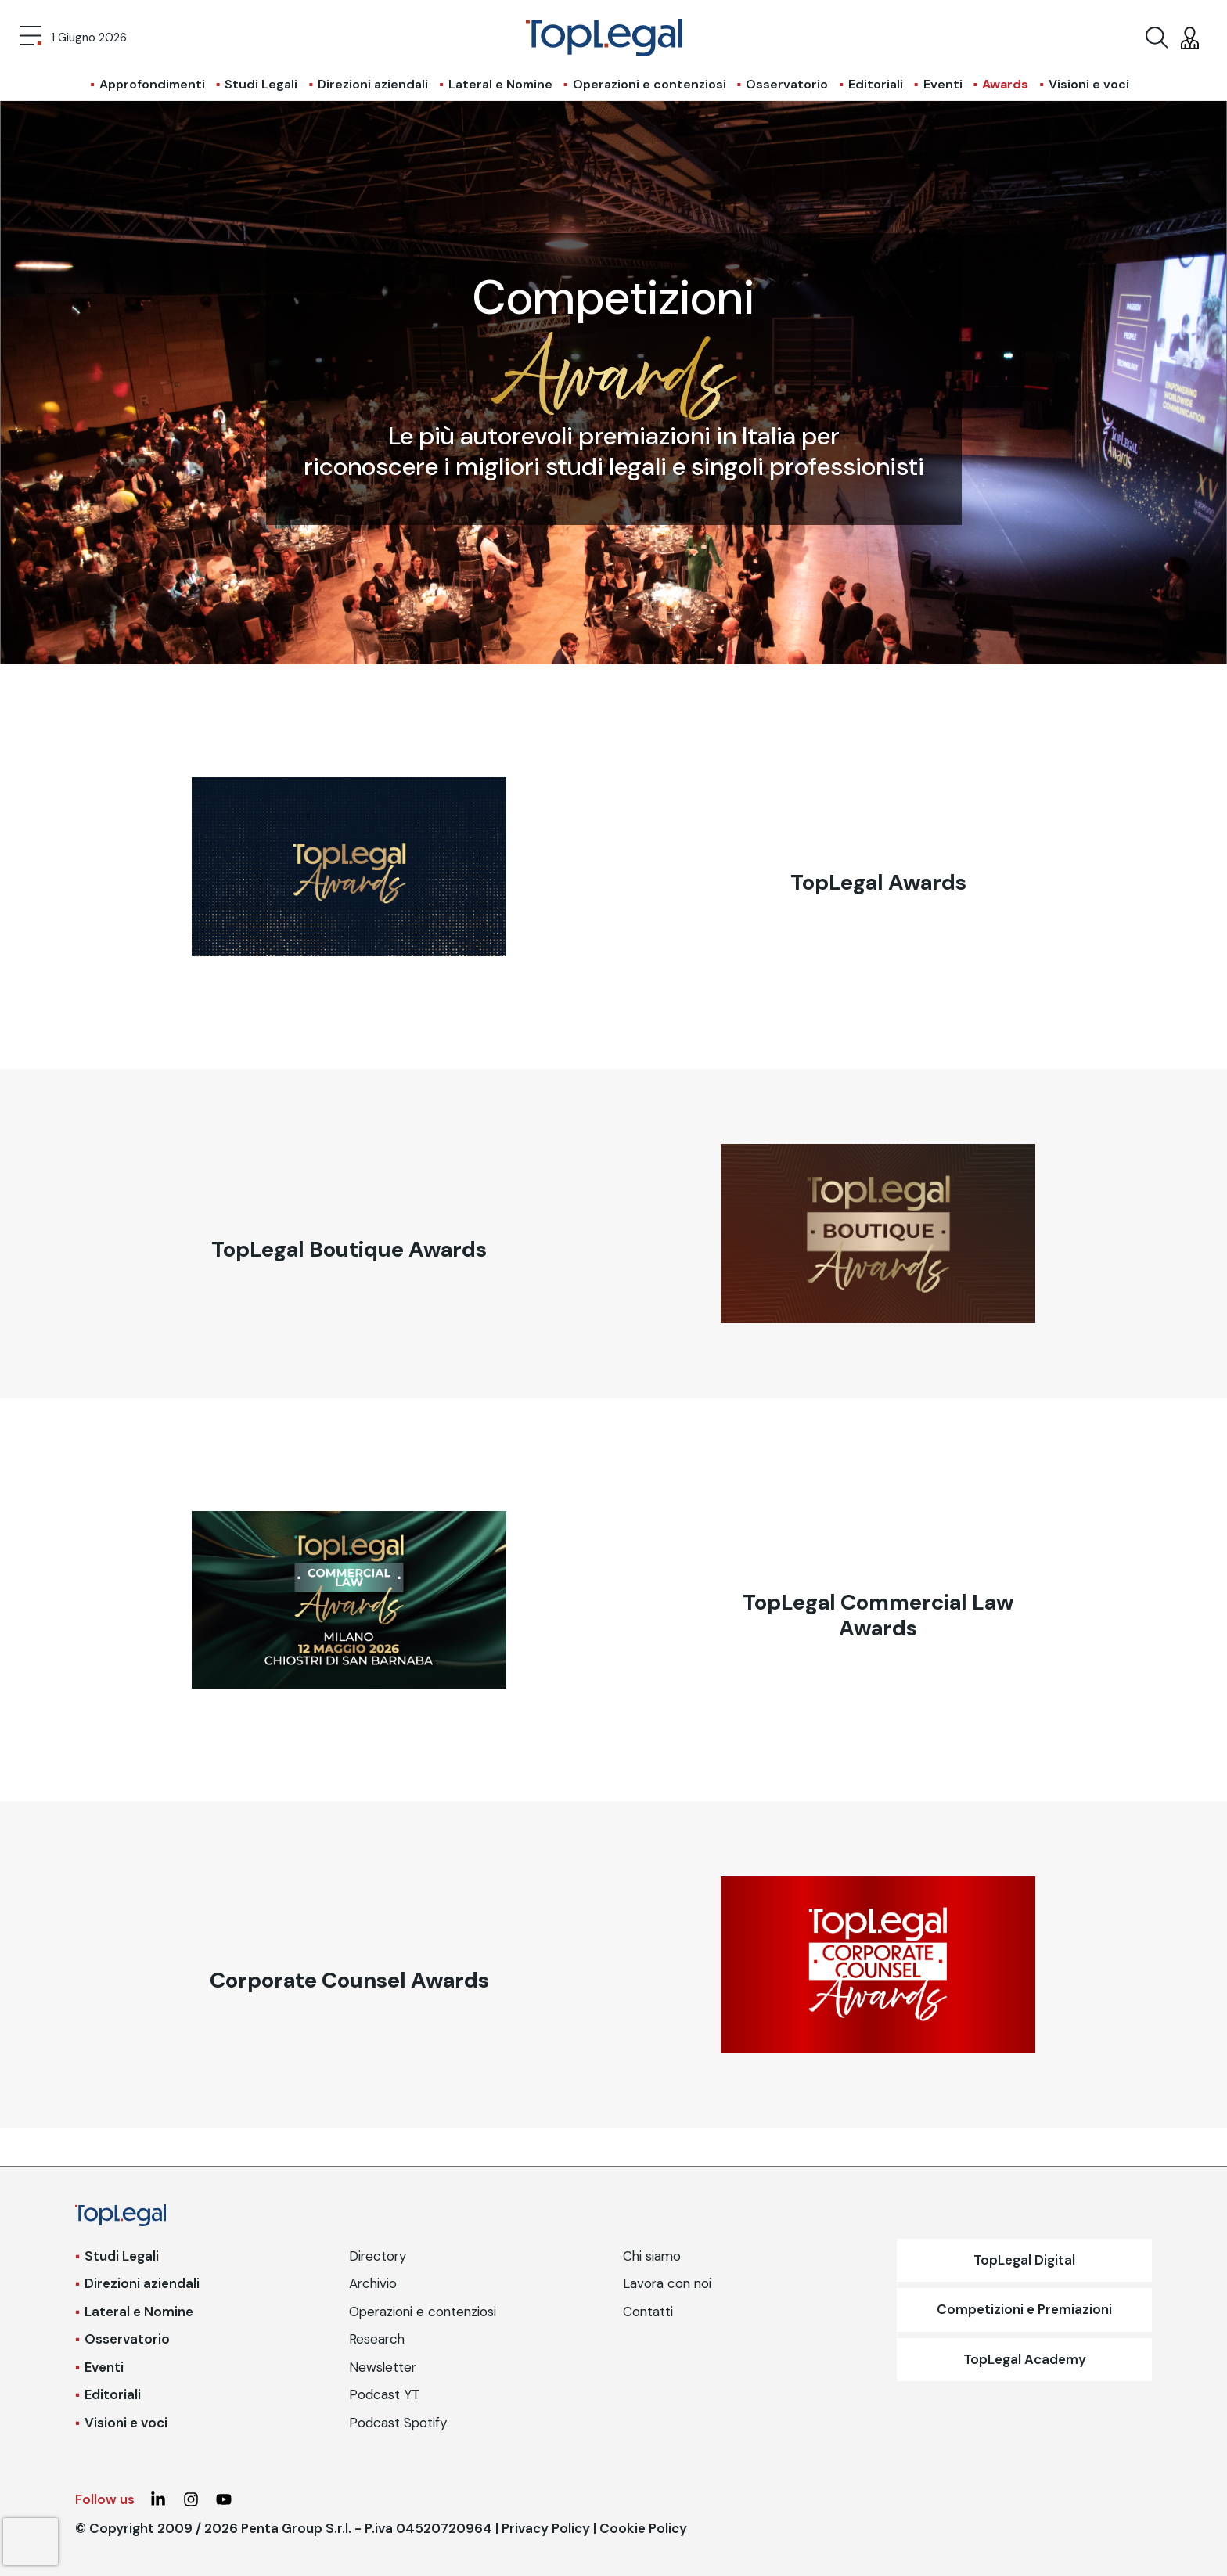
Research (377, 2339)
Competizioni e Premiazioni (1024, 2309)
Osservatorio (787, 84)
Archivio (373, 2283)
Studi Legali (261, 84)
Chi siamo (652, 2256)
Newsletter (382, 2367)
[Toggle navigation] (30, 37)
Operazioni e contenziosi (649, 84)
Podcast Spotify (398, 2422)
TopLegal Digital (1024, 2259)
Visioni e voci (1089, 84)
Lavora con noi (667, 2283)
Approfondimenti (152, 84)
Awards (1005, 84)
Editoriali (875, 84)
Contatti (648, 2311)
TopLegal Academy (1024, 2359)
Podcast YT (384, 2394)
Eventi (943, 84)
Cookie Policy (643, 2528)
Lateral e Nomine (500, 84)
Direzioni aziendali (373, 84)
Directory (377, 2256)
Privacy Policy (546, 2528)
